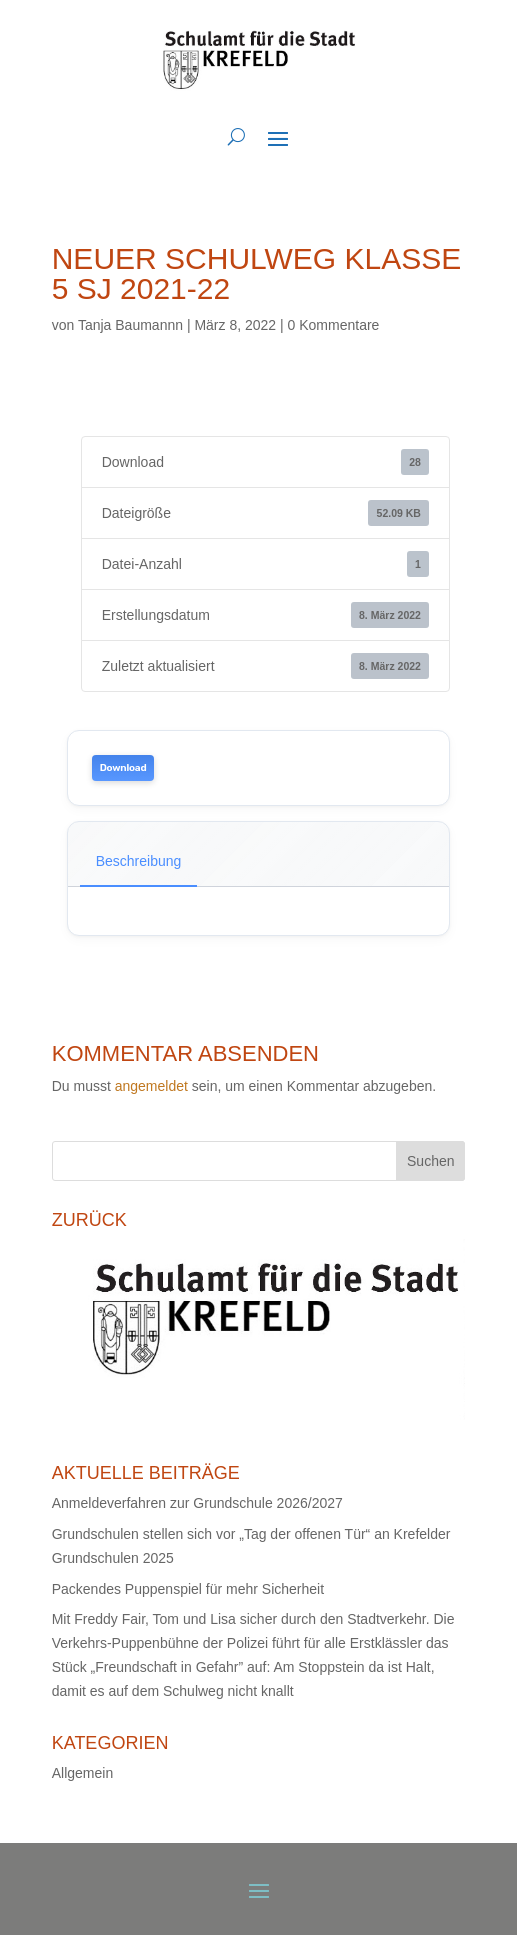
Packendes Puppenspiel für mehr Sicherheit (188, 1589)
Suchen (430, 1161)
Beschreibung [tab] (139, 861)
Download (123, 768)
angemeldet (151, 1086)
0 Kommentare (334, 325)
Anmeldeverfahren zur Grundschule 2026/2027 (197, 1503)
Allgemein (82, 1773)
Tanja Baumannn (130, 325)
